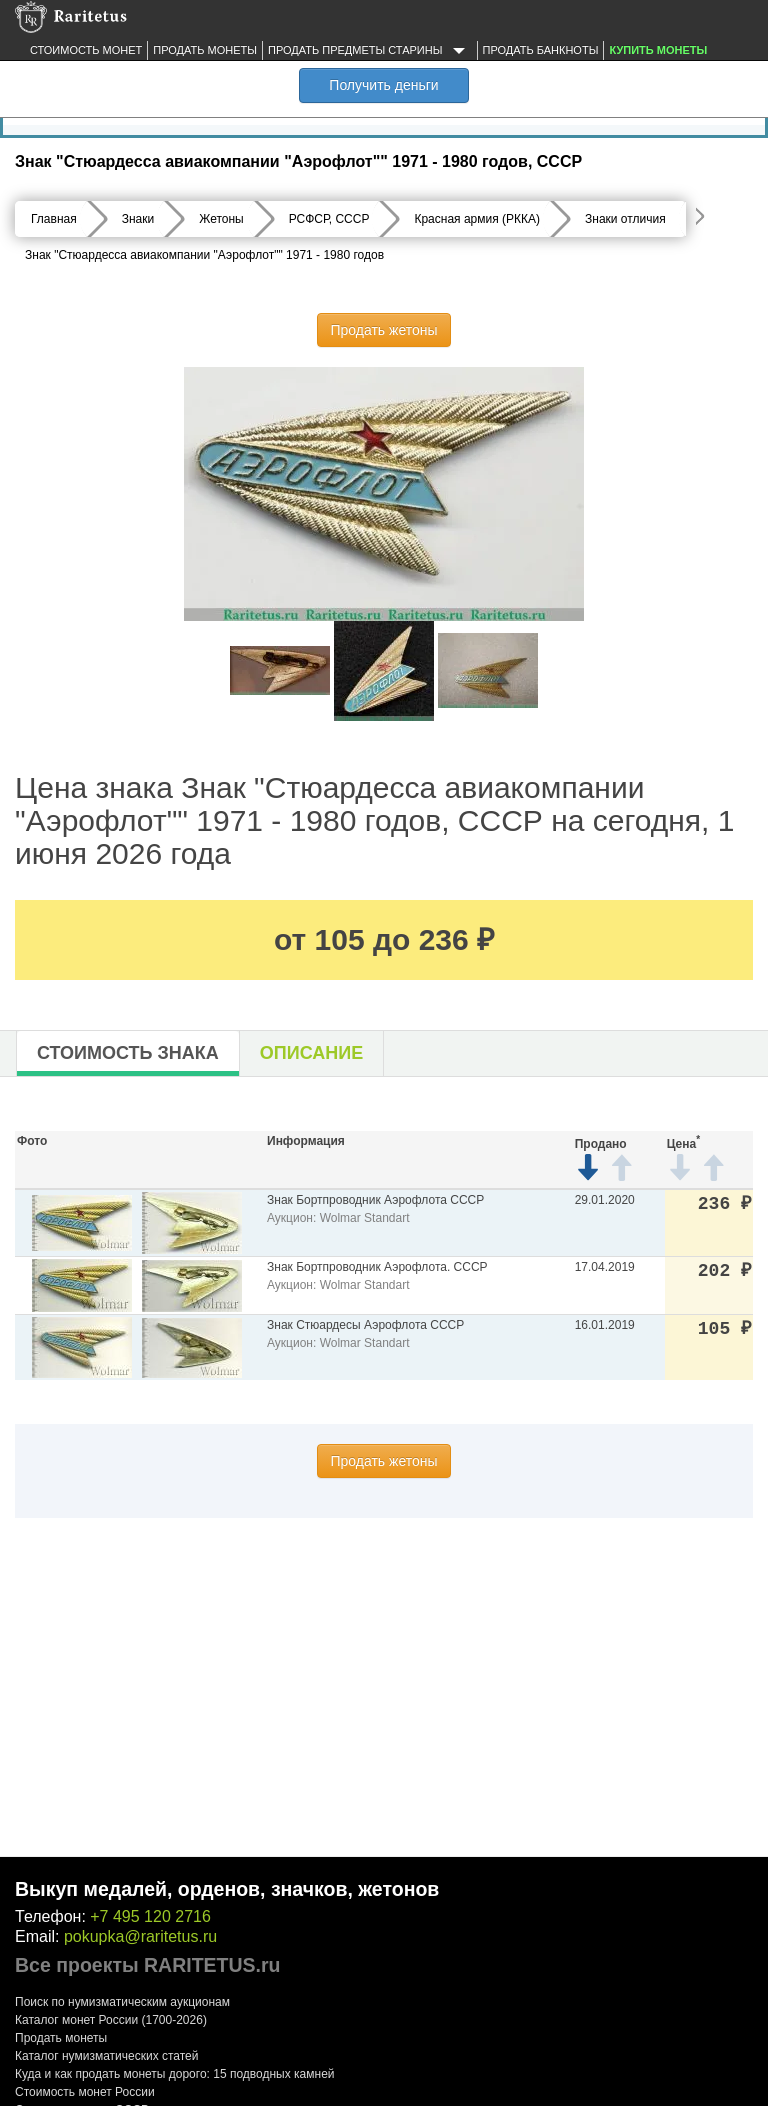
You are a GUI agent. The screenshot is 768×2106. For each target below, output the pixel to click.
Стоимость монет (86, 50)
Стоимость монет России (85, 2092)
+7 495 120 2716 (150, 1916)
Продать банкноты (541, 50)
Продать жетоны (383, 330)
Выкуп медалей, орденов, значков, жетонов (227, 1889)
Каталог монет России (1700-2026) (111, 2020)
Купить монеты (658, 50)
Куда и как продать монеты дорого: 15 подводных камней (175, 2074)
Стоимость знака (128, 1053)
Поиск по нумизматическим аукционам (122, 2002)
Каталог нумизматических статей (107, 2056)
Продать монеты (205, 50)
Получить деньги (383, 85)
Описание (311, 1053)
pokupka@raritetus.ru (140, 1936)
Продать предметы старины (370, 51)
